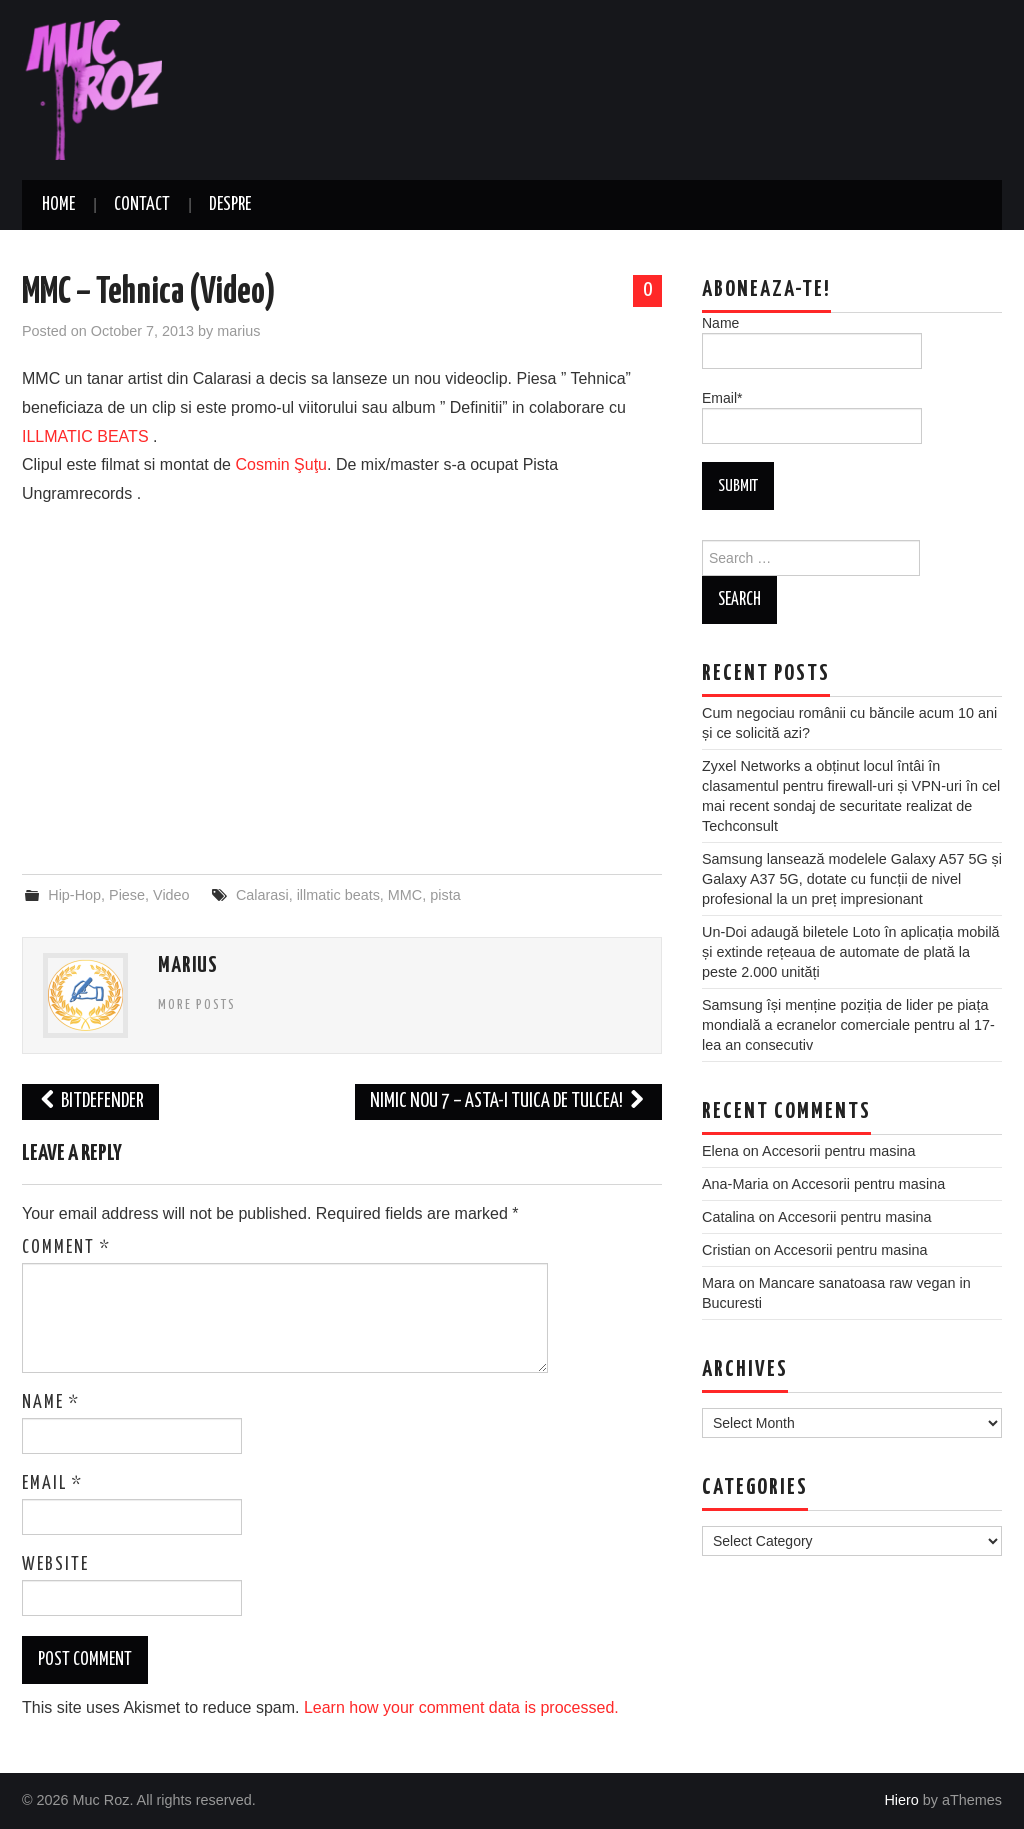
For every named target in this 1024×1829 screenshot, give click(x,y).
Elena (720, 1151)
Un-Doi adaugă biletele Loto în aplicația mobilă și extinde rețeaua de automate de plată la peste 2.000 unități (851, 952)
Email (52, 1484)
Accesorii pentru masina (839, 1151)
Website (55, 1565)
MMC (405, 895)
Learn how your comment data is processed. (461, 1707)
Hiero (901, 1800)
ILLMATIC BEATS (85, 436)
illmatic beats (338, 895)
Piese (127, 895)
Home (58, 205)
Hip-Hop (74, 895)
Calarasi (262, 895)
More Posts (197, 1005)
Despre (230, 205)
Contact (142, 205)
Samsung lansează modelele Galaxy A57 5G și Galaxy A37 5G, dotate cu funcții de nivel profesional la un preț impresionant (852, 879)
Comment (66, 1248)
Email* (812, 417)
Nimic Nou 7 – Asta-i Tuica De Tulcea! (508, 1101)
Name (51, 1403)
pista (445, 895)
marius (238, 331)
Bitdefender (90, 1101)
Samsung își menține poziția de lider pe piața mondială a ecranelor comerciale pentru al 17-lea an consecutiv (848, 1025)
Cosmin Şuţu (281, 464)
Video (171, 895)
